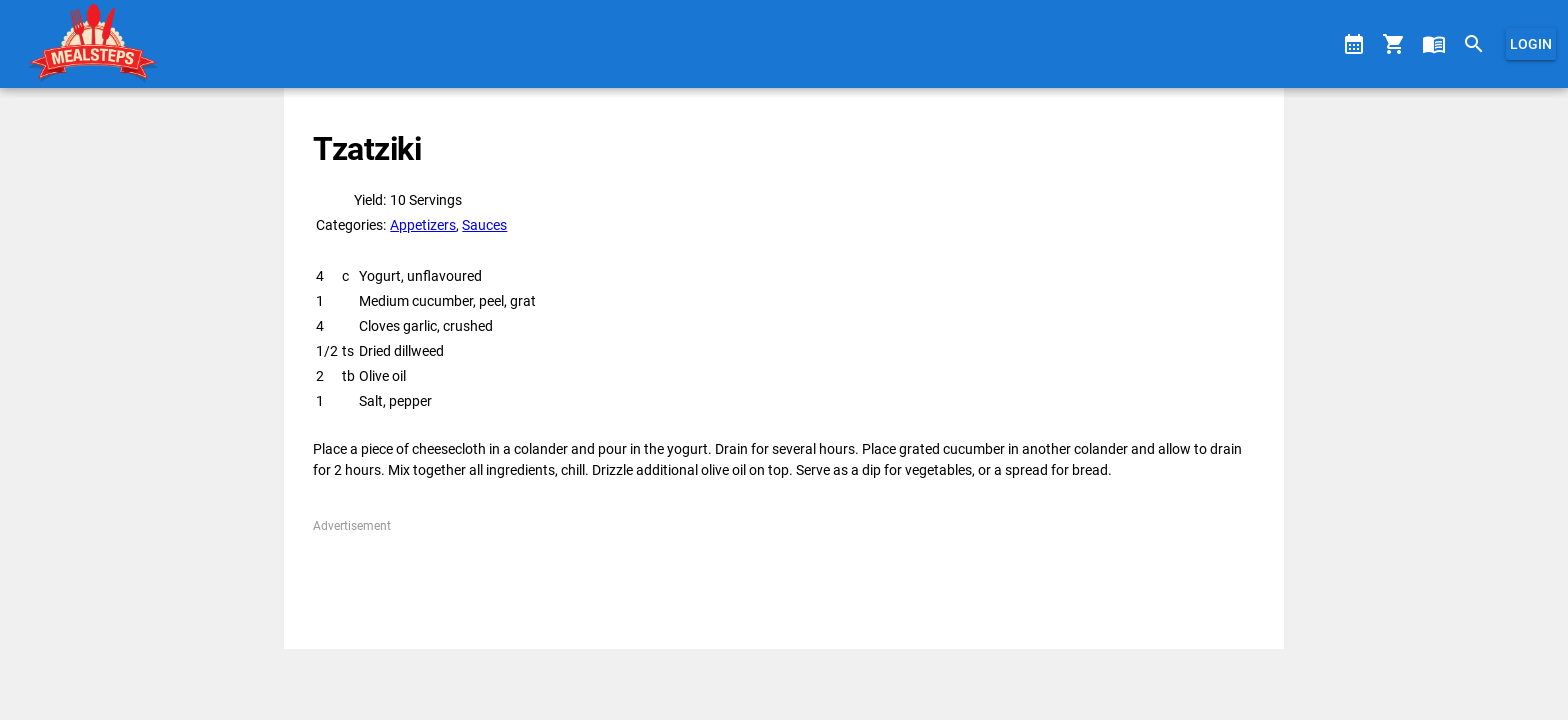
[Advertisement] (783, 580)
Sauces (484, 225)
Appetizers (423, 225)
